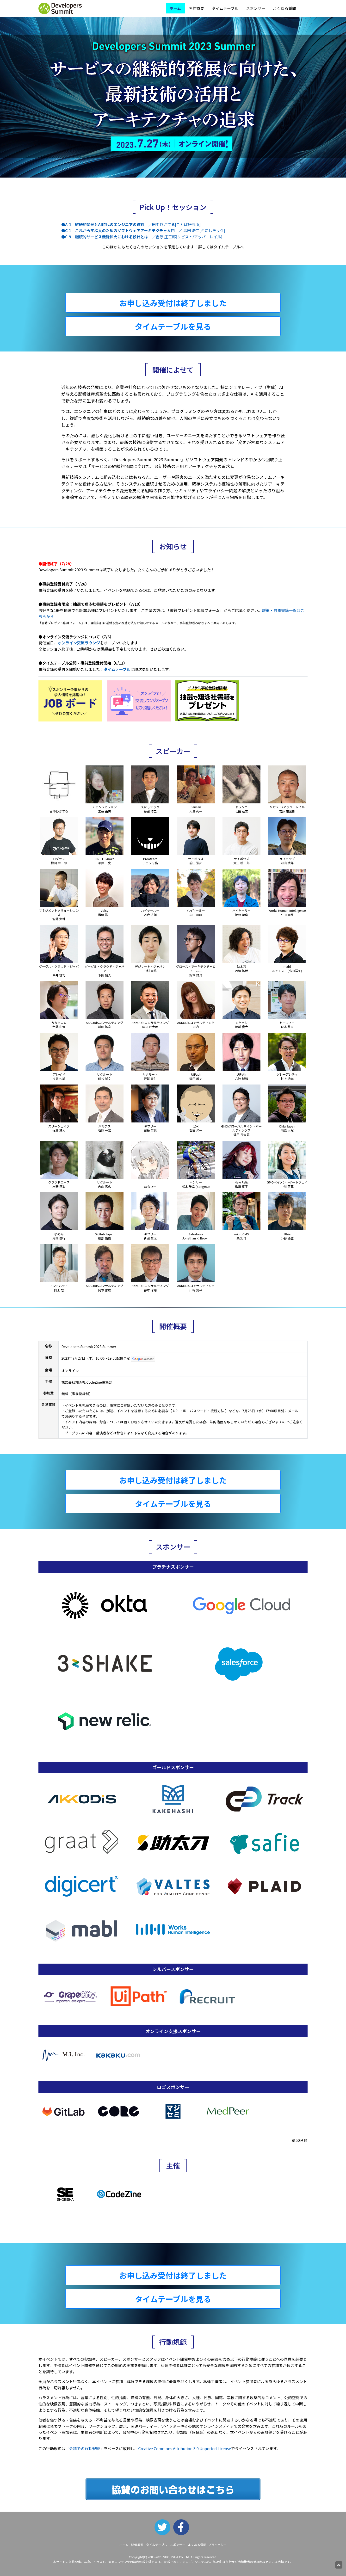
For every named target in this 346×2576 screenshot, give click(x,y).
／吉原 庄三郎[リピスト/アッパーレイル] (141, 237)
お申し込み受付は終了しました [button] (173, 302)
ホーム (175, 8)
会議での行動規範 (84, 2448)
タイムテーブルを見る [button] (173, 326)
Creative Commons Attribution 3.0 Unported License (184, 2448)
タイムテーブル (225, 8)
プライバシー (217, 2544)
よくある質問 (284, 8)
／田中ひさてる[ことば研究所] (131, 224)
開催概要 (196, 8)
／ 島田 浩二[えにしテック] (143, 230)
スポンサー (255, 8)
